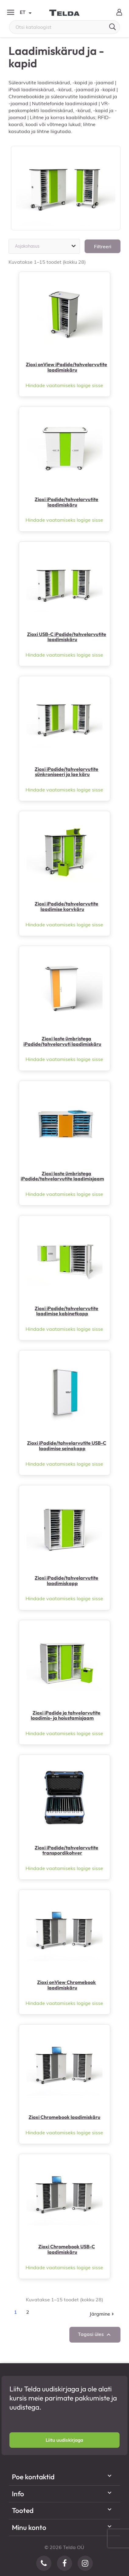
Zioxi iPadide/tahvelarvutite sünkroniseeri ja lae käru (66, 772)
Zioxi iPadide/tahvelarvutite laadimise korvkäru (66, 906)
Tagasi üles (95, 2334)
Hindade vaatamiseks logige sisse (64, 385)
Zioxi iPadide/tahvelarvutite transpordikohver (66, 1850)
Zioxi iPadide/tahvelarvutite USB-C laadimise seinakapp (66, 1445)
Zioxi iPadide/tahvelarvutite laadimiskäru (66, 502)
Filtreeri (102, 246)
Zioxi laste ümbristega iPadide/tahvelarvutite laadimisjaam (62, 1176)
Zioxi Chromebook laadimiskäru (64, 2117)
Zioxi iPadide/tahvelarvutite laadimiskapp (66, 1580)
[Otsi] (64, 27)
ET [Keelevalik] (25, 12)
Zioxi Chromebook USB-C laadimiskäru (66, 2249)
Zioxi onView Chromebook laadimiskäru (66, 1985)
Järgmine (102, 2314)
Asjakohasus (46, 246)
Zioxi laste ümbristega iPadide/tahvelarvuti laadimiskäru (62, 1041)
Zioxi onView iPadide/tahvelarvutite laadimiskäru (66, 367)
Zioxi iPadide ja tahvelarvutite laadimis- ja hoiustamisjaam (65, 1715)
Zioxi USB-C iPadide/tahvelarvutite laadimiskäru (66, 637)
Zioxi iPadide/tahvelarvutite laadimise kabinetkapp (66, 1311)
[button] (64, 2440)
